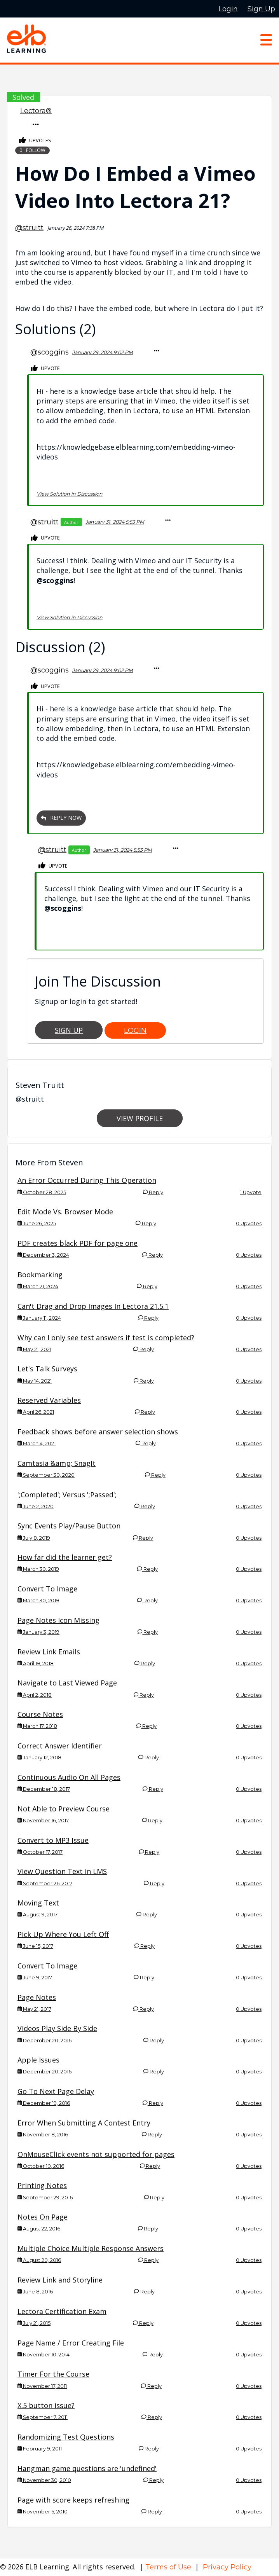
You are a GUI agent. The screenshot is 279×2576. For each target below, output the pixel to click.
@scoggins (49, 352)
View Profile (140, 1118)
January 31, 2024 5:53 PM (114, 522)
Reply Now (61, 817)
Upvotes (35, 140)
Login (135, 1030)
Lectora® (36, 111)
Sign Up (69, 1030)
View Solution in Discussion (70, 494)
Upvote (45, 369)
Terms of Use (169, 2567)
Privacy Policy (227, 2567)
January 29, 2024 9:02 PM (102, 352)
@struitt (29, 228)
